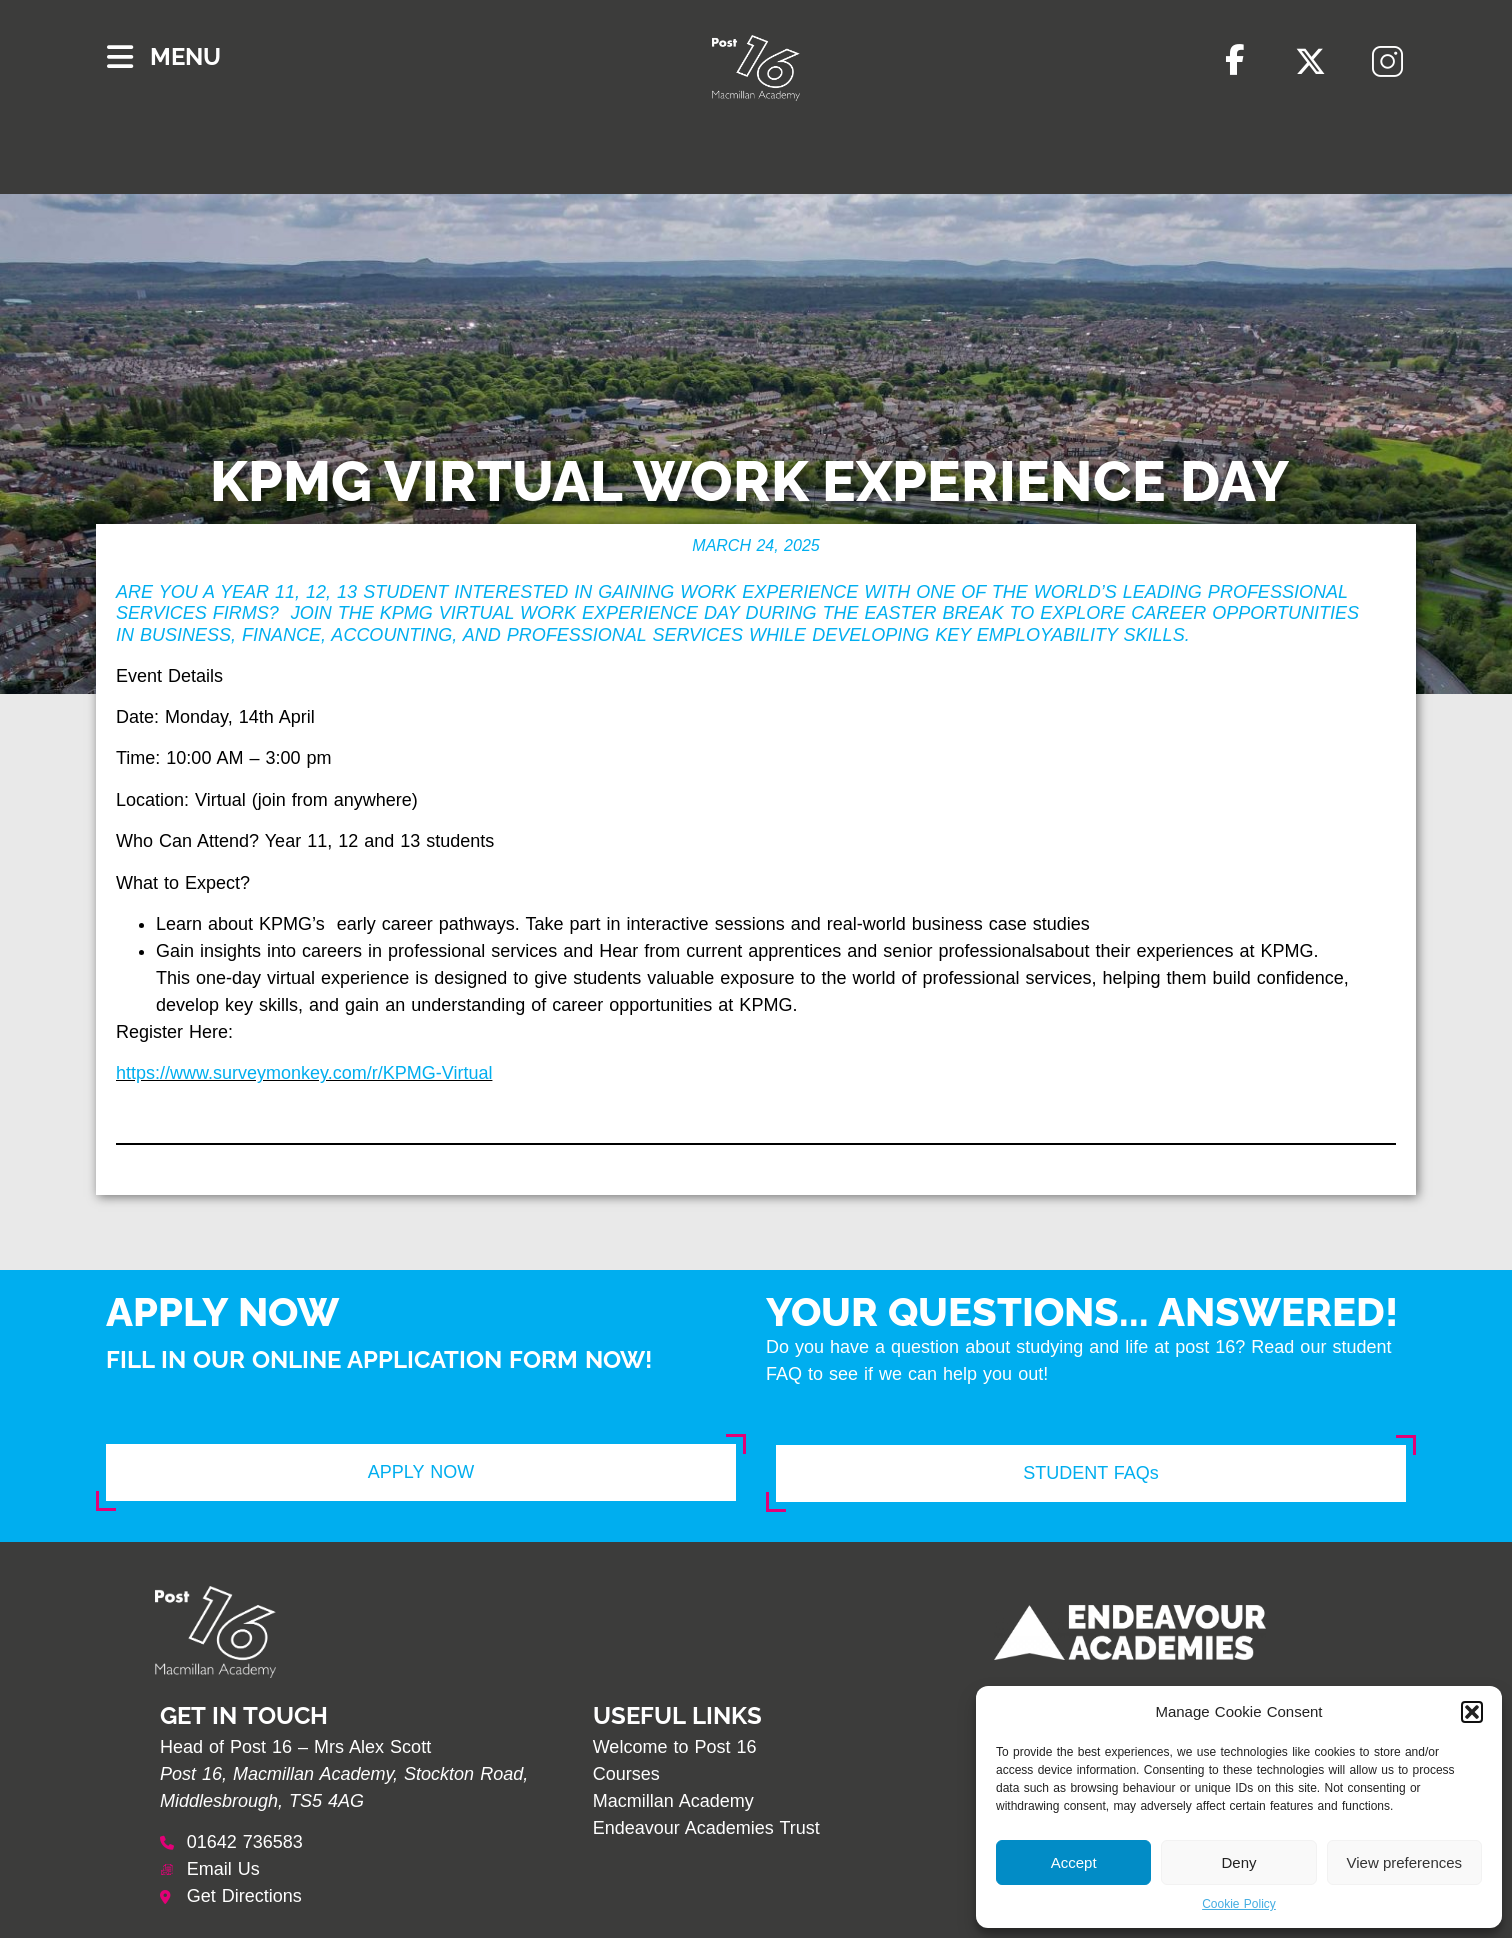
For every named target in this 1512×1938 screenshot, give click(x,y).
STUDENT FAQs (1091, 1473)
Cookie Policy (1239, 1904)
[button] (1472, 1712)
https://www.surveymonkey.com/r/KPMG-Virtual (304, 1073)
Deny (1238, 1862)
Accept (1074, 1862)
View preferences (1405, 1862)
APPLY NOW (421, 1472)
